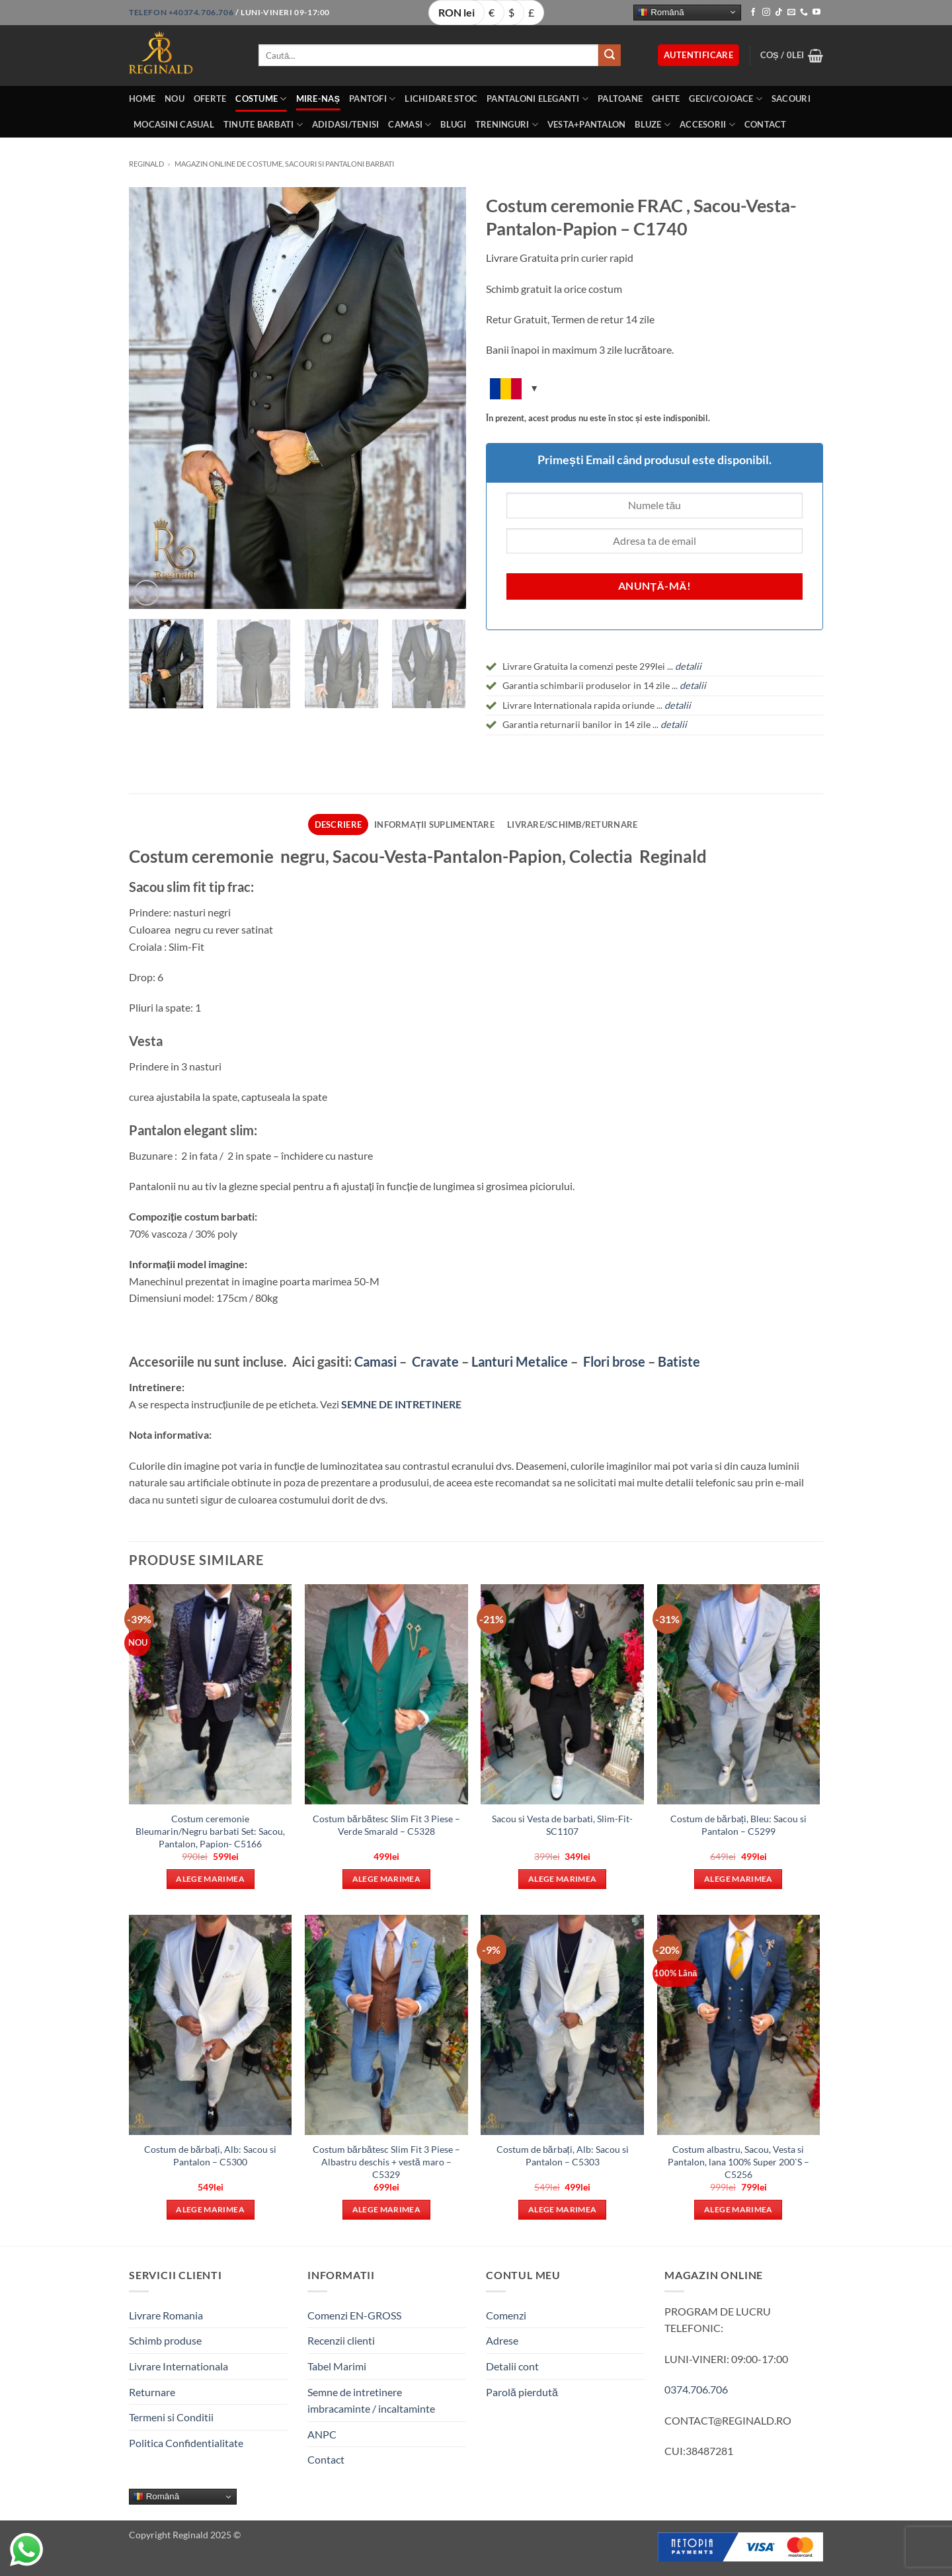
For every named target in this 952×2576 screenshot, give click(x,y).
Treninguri (506, 124)
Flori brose (614, 1361)
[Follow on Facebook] (753, 12)
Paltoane (620, 98)
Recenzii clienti (341, 2340)
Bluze (652, 124)
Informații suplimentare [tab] (434, 824)
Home (142, 98)
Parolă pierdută (522, 2392)
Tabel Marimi (336, 2366)
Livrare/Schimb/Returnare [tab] (572, 824)
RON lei (456, 12)
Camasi (409, 124)
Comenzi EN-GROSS (354, 2315)
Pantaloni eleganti (537, 99)
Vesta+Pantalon (586, 124)
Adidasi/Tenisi (345, 124)
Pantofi (372, 99)
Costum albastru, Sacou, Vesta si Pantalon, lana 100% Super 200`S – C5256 (738, 2161)
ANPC (322, 2434)
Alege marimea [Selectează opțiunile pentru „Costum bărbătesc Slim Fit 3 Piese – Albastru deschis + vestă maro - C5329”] (386, 2209)
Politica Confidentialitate (186, 2442)
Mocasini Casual (174, 124)
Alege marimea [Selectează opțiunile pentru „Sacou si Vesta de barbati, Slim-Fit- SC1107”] (562, 1878)
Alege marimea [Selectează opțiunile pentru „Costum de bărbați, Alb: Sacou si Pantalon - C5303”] (562, 2209)
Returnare (152, 2392)
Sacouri (791, 98)
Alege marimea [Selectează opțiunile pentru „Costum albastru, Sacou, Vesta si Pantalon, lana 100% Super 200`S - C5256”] (738, 2209)
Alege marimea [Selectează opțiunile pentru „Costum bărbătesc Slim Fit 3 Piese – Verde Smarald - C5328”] (386, 1878)
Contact (765, 124)
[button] (698, 55)
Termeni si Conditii (171, 2417)
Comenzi (506, 2315)
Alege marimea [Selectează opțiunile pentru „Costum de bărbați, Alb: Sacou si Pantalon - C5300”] (210, 2209)
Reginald (146, 163)
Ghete (666, 98)
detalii (693, 685)
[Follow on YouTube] (816, 12)
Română (660, 12)
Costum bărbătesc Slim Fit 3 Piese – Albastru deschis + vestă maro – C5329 (386, 2161)
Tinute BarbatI (263, 124)
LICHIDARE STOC (441, 98)
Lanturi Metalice (519, 1361)
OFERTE (210, 98)
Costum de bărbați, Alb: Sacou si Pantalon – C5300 (210, 2155)
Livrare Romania (166, 2315)
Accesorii (707, 124)
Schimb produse (165, 2340)
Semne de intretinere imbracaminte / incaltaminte (371, 2400)
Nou (174, 98)
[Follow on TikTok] (779, 12)
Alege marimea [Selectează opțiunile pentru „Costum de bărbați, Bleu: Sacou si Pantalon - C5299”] (738, 1878)
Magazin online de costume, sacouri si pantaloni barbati (284, 163)
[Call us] (804, 12)
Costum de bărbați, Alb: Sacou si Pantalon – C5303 (562, 2155)
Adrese (502, 2340)
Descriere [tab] (338, 824)
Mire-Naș (318, 98)
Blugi (452, 124)
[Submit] (609, 55)
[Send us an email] (791, 12)
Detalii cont (512, 2366)
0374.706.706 (696, 2389)
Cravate (435, 1361)
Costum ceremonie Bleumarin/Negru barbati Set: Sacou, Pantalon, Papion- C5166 (210, 1831)
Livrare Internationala (178, 2366)
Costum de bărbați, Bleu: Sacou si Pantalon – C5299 (738, 1825)
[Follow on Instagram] (766, 12)
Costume (260, 99)
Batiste (679, 1361)
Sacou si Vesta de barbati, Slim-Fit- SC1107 (562, 1825)
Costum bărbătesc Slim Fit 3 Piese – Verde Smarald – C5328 (386, 1825)
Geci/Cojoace (725, 99)
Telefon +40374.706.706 (181, 12)
